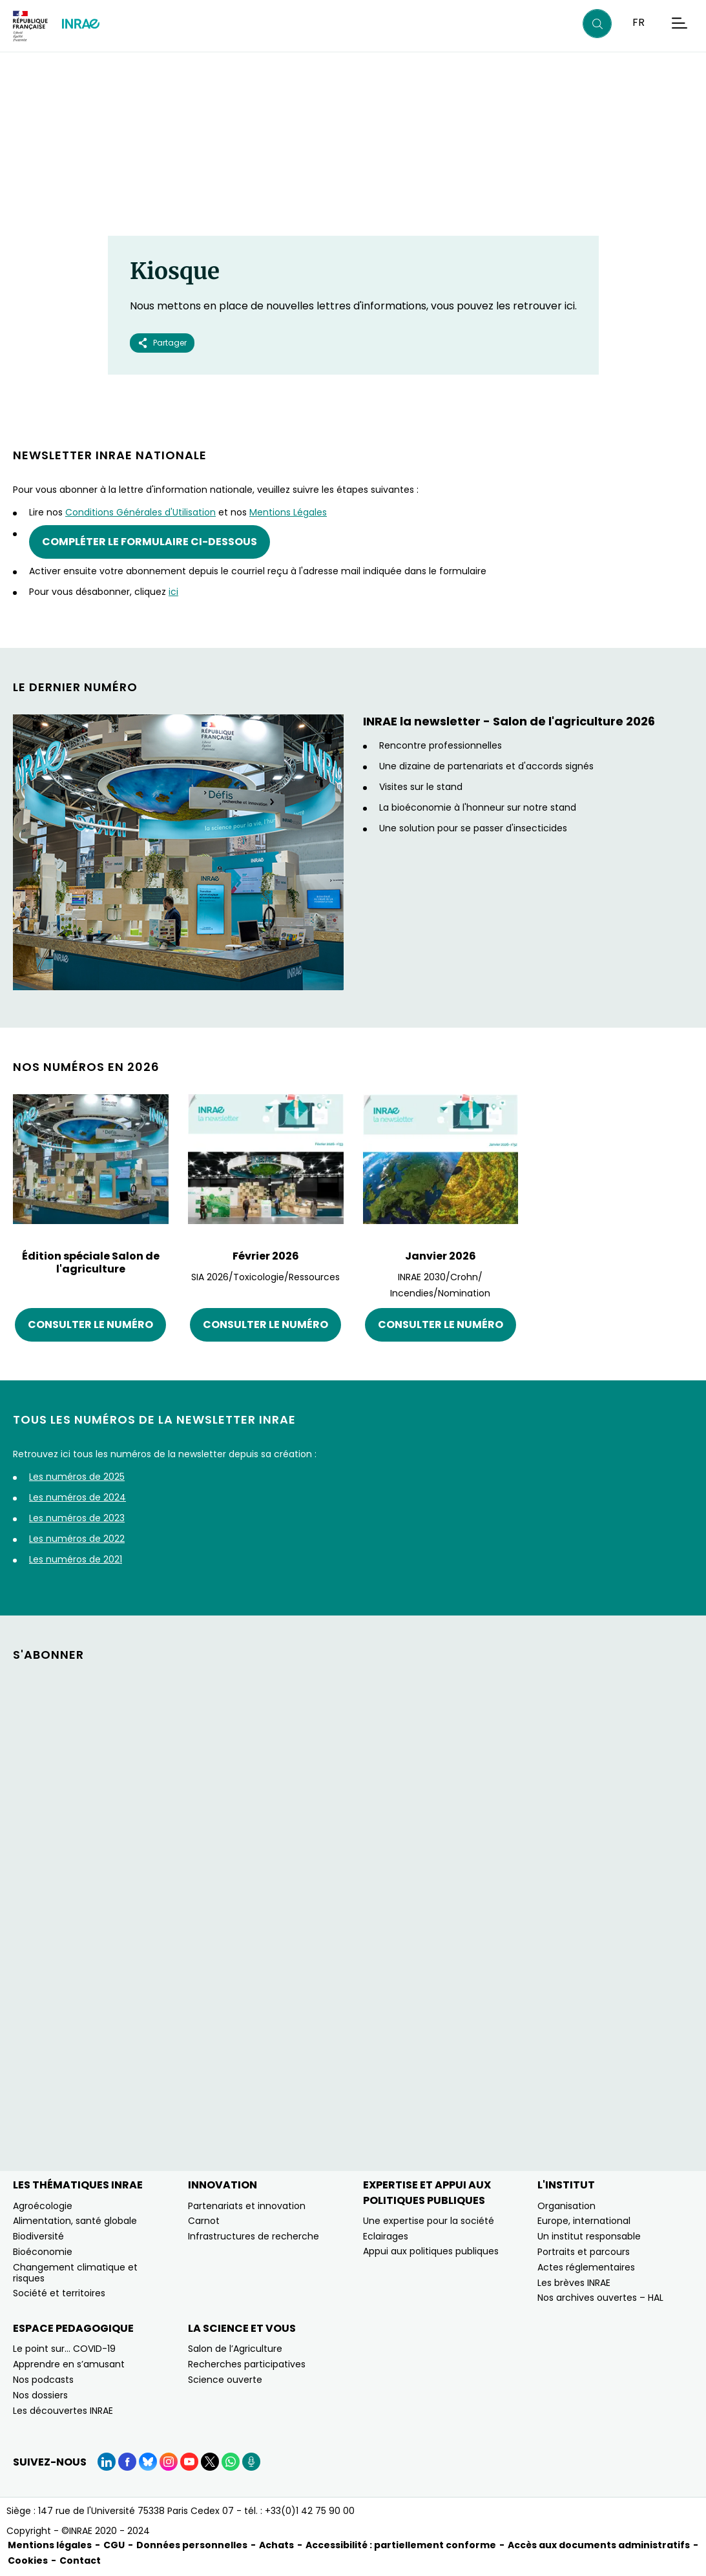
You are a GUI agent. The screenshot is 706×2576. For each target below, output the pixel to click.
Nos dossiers (40, 2395)
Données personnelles (191, 2545)
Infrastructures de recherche (253, 2236)
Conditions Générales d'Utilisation (140, 512)
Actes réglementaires (586, 2267)
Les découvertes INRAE (63, 2410)
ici (173, 591)
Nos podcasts (43, 2379)
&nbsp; (353, 1907)
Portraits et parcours (583, 2251)
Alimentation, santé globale (75, 2220)
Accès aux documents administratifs (599, 2545)
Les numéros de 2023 (77, 1517)
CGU (114, 2545)
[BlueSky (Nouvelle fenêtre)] (148, 2462)
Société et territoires (59, 2293)
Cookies (28, 2560)
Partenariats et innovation (247, 2205)
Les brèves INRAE (573, 2282)
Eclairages (385, 2236)
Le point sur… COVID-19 (64, 2348)
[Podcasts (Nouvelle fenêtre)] (251, 2462)
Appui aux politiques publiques (431, 2251)
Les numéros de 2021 (75, 1559)
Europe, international (583, 2220)
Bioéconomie (42, 2251)
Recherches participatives (247, 2364)
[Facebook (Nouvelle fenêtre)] (127, 2462)
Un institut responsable (589, 2236)
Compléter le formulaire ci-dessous (149, 541)
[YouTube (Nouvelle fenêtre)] (189, 2462)
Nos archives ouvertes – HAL (600, 2297)
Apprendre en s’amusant (69, 2364)
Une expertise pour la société (428, 2220)
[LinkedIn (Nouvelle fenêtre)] (107, 2462)
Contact (80, 2560)
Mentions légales (50, 2545)
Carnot (204, 2220)
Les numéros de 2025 (77, 1476)
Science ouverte (225, 2379)
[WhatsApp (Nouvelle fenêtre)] (231, 2462)
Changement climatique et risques (75, 2273)
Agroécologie (42, 2205)
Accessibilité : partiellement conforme (401, 2545)
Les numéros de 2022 (77, 1538)
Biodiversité (38, 2236)
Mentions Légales (288, 512)
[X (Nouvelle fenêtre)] (210, 2462)
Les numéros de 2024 (77, 1497)
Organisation (566, 2205)
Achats (276, 2545)
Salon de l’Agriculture (235, 2348)
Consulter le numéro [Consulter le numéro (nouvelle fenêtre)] (90, 1324)
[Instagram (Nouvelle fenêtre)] (169, 2462)
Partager (162, 342)
